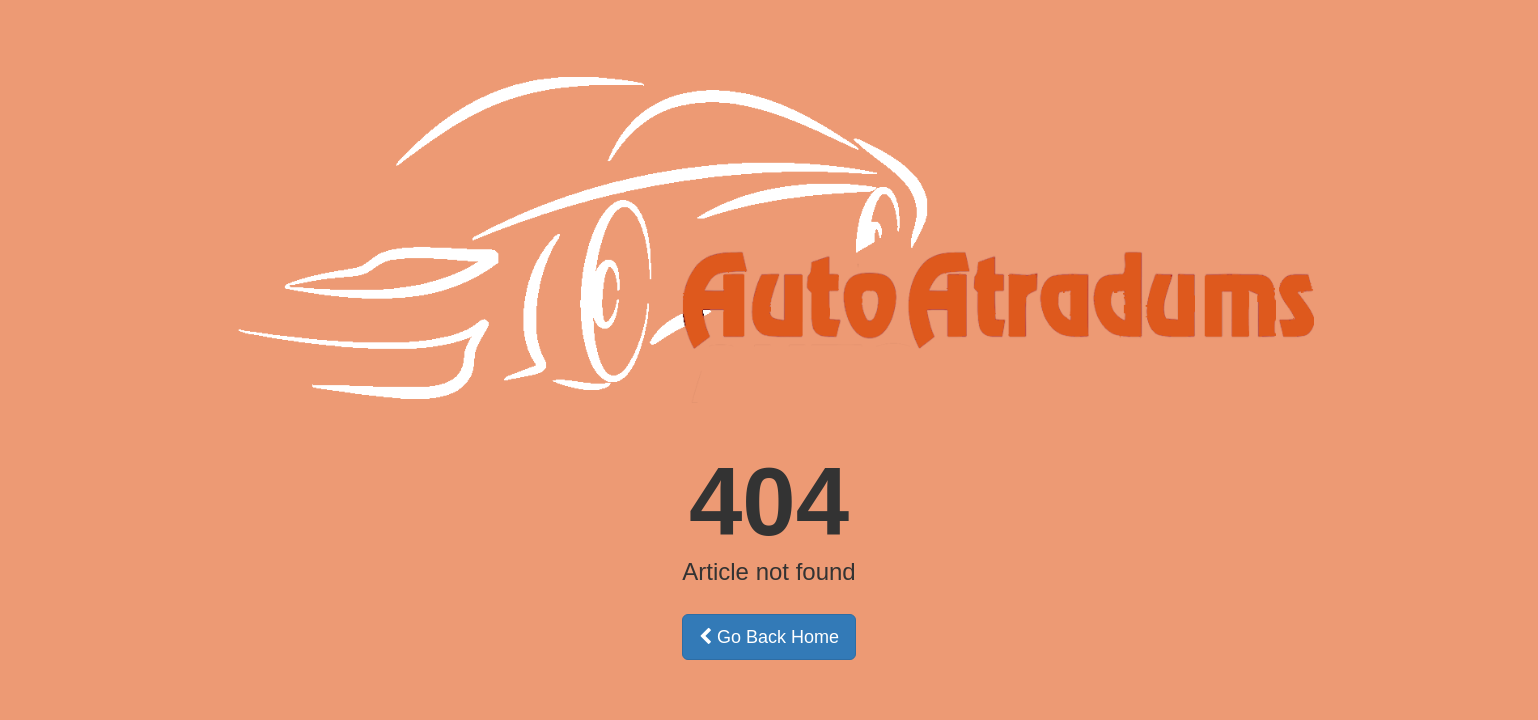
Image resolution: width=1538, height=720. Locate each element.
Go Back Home (769, 637)
